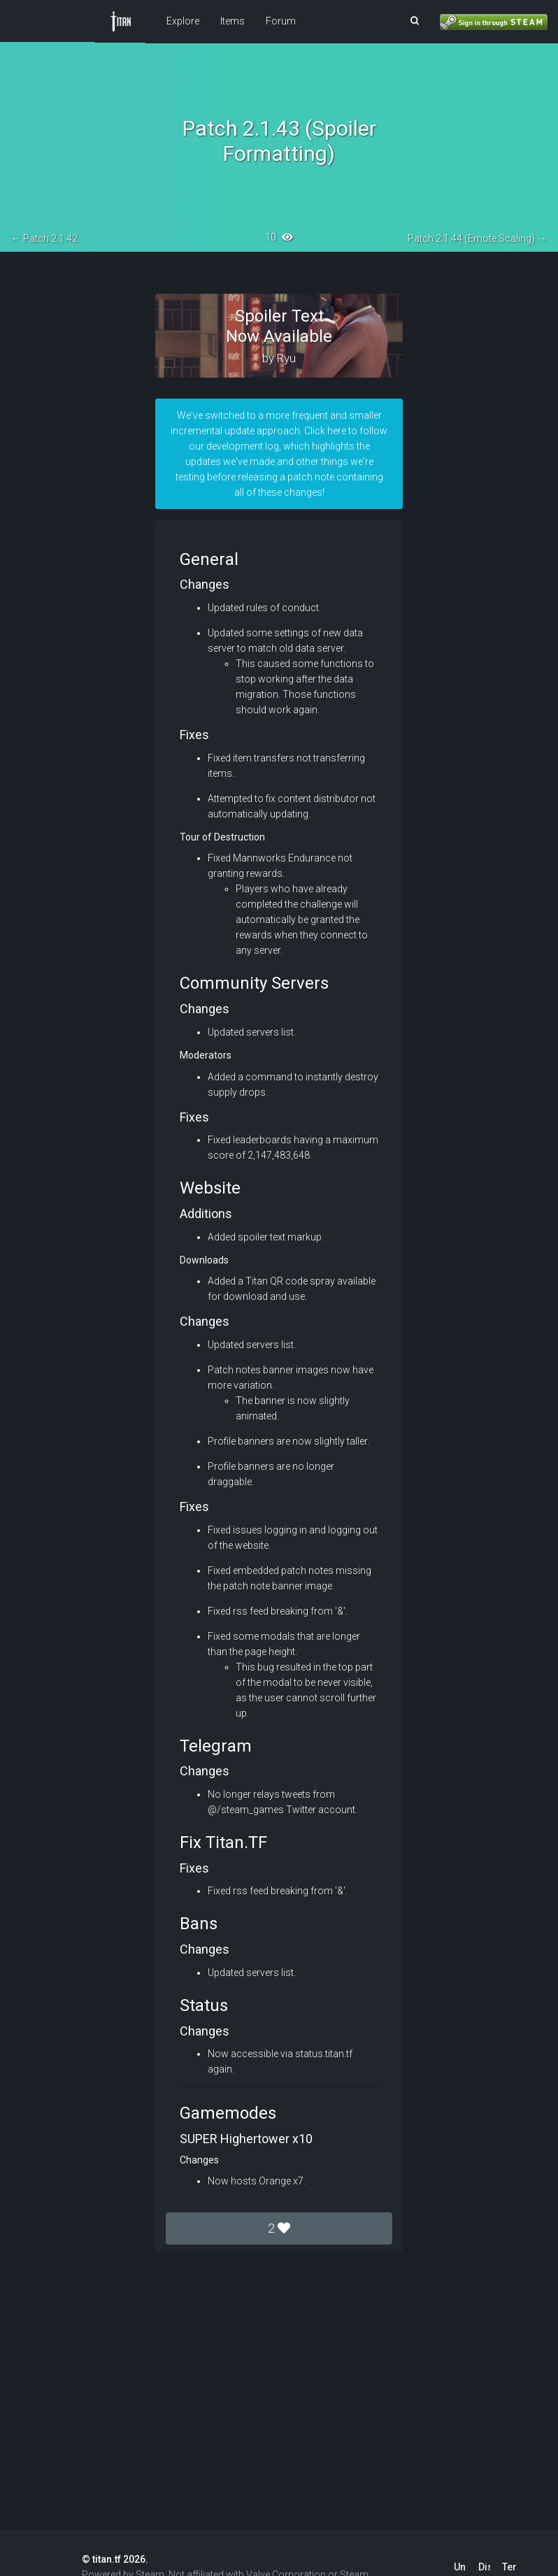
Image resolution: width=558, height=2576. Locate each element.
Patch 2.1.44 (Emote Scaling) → (477, 238)
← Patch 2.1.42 (44, 238)
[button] (414, 21)
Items (232, 21)
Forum (281, 21)
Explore (182, 21)
